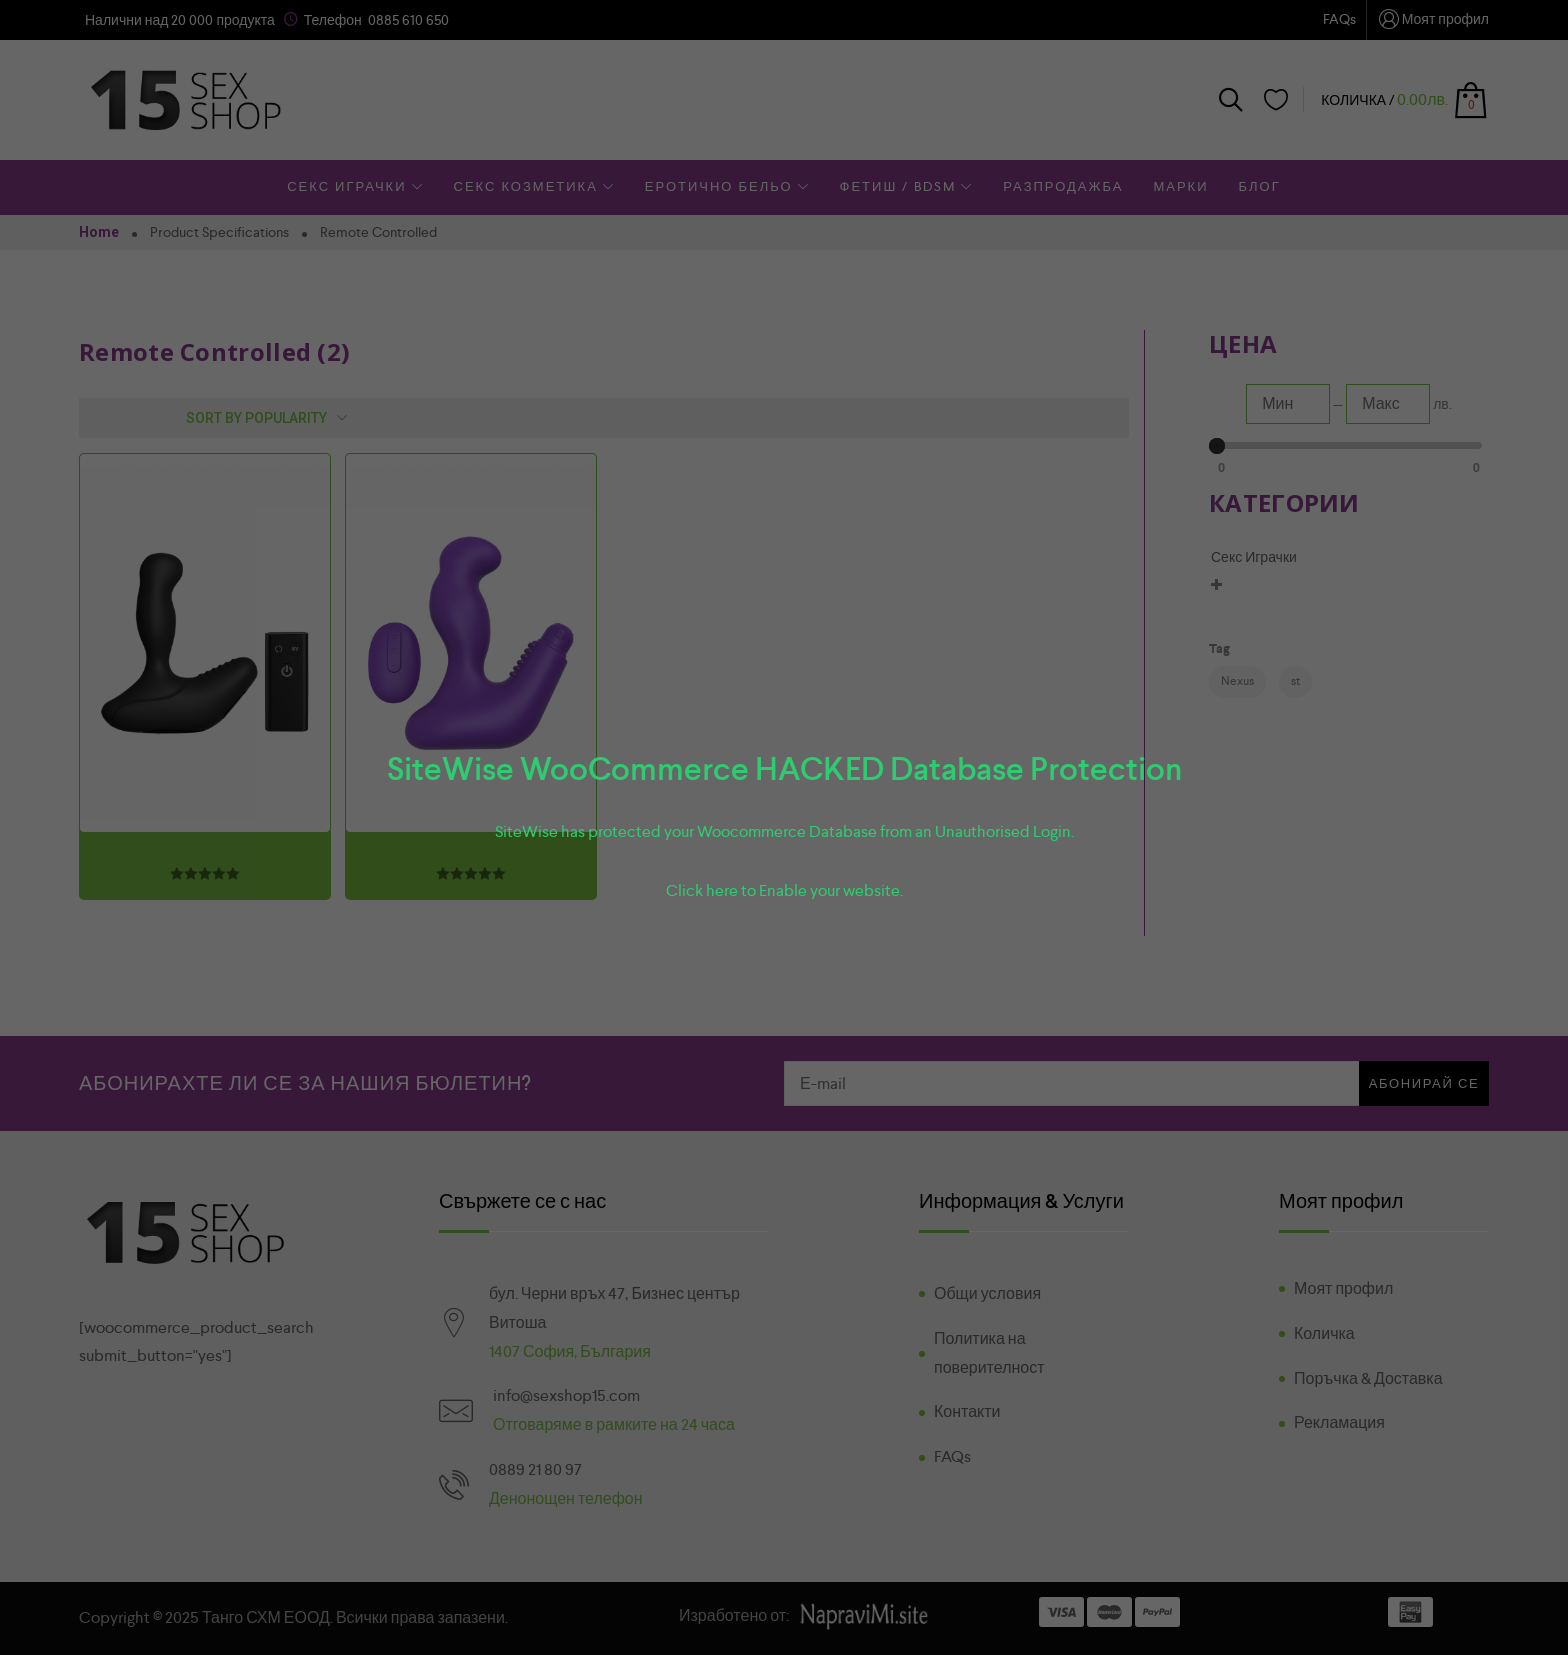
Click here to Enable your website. (784, 890)
